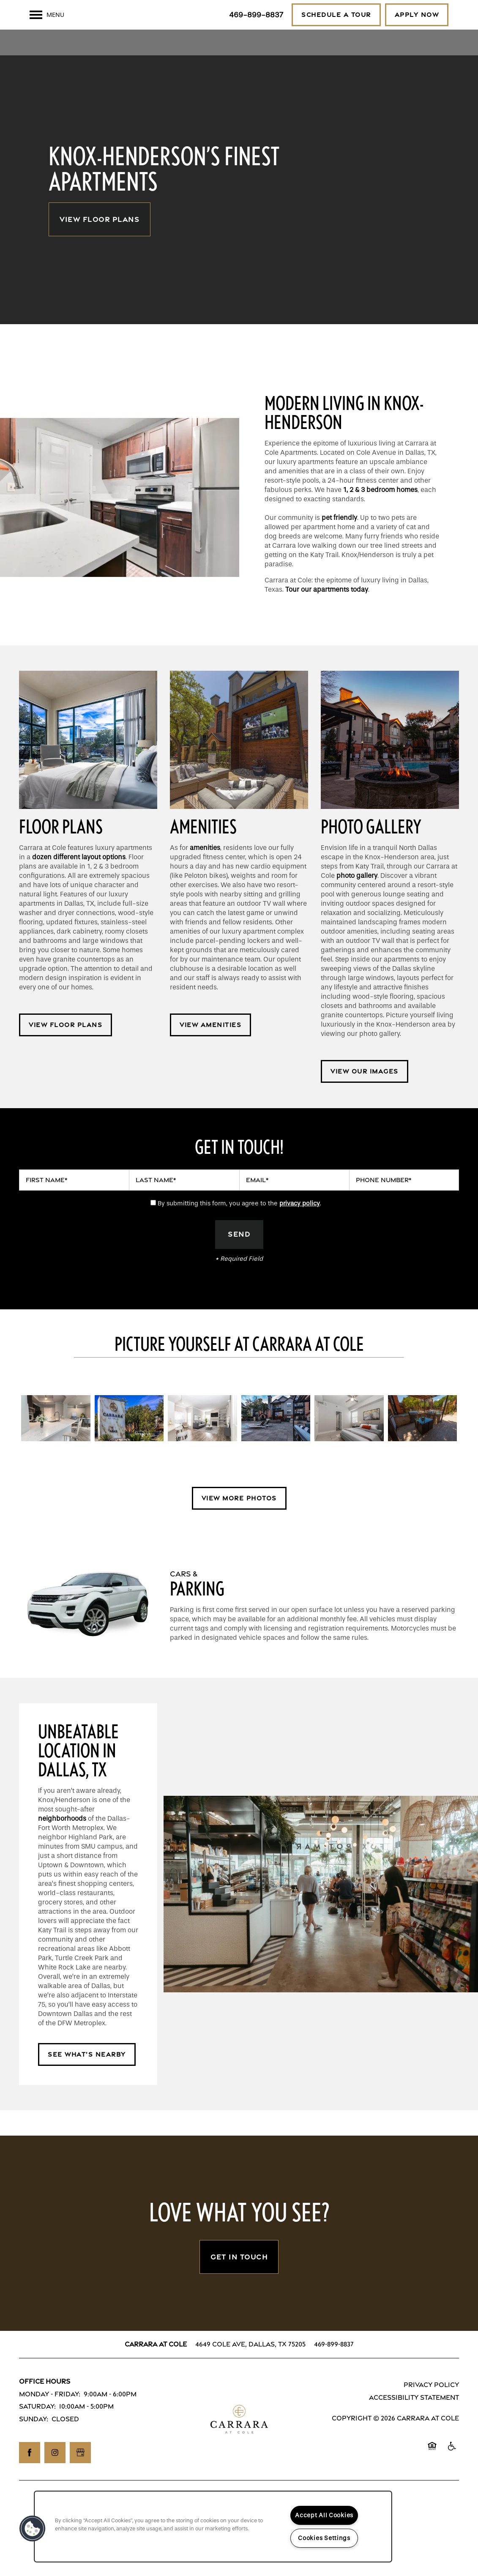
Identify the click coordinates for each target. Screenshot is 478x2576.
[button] (336, 14)
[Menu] (47, 15)
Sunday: (33, 2444)
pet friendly (339, 542)
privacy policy (299, 1228)
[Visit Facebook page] (29, 2478)
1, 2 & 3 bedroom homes (380, 515)
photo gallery (356, 900)
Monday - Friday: (49, 2419)
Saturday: (37, 2432)
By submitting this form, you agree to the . (239, 1228)
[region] (213, 2526)
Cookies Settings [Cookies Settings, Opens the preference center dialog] (324, 2538)
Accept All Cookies (324, 2515)
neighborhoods (62, 1844)
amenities (205, 873)
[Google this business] (80, 2478)
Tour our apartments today (326, 614)
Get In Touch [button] (239, 2282)
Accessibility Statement (414, 2423)
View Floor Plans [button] (99, 244)
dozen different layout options (79, 882)
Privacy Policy (431, 2410)
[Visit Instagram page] (55, 2478)
